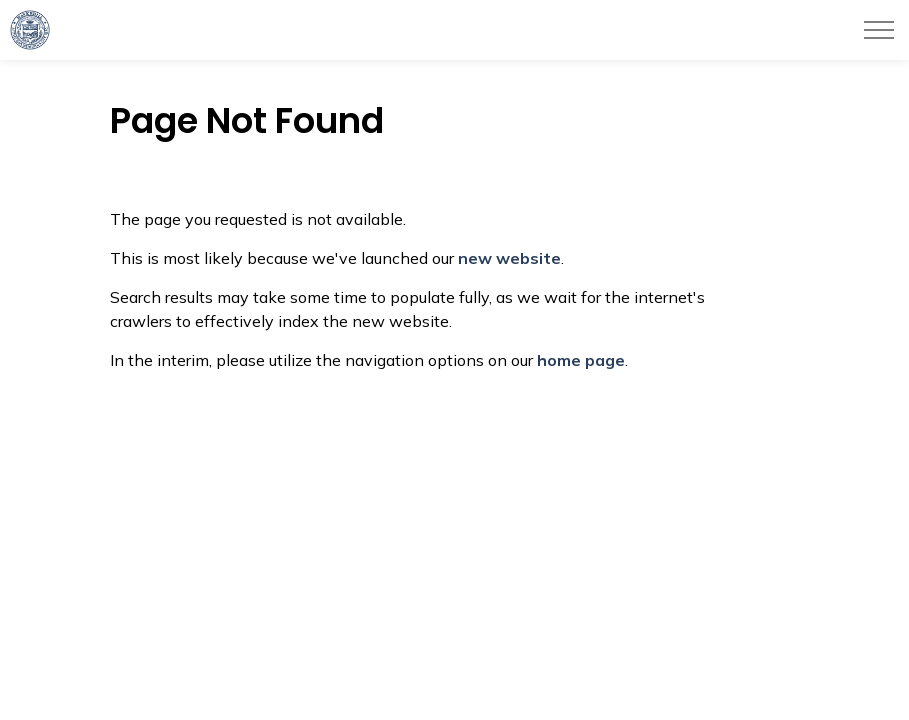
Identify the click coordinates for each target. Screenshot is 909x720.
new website (509, 258)
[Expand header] (879, 30)
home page (581, 360)
